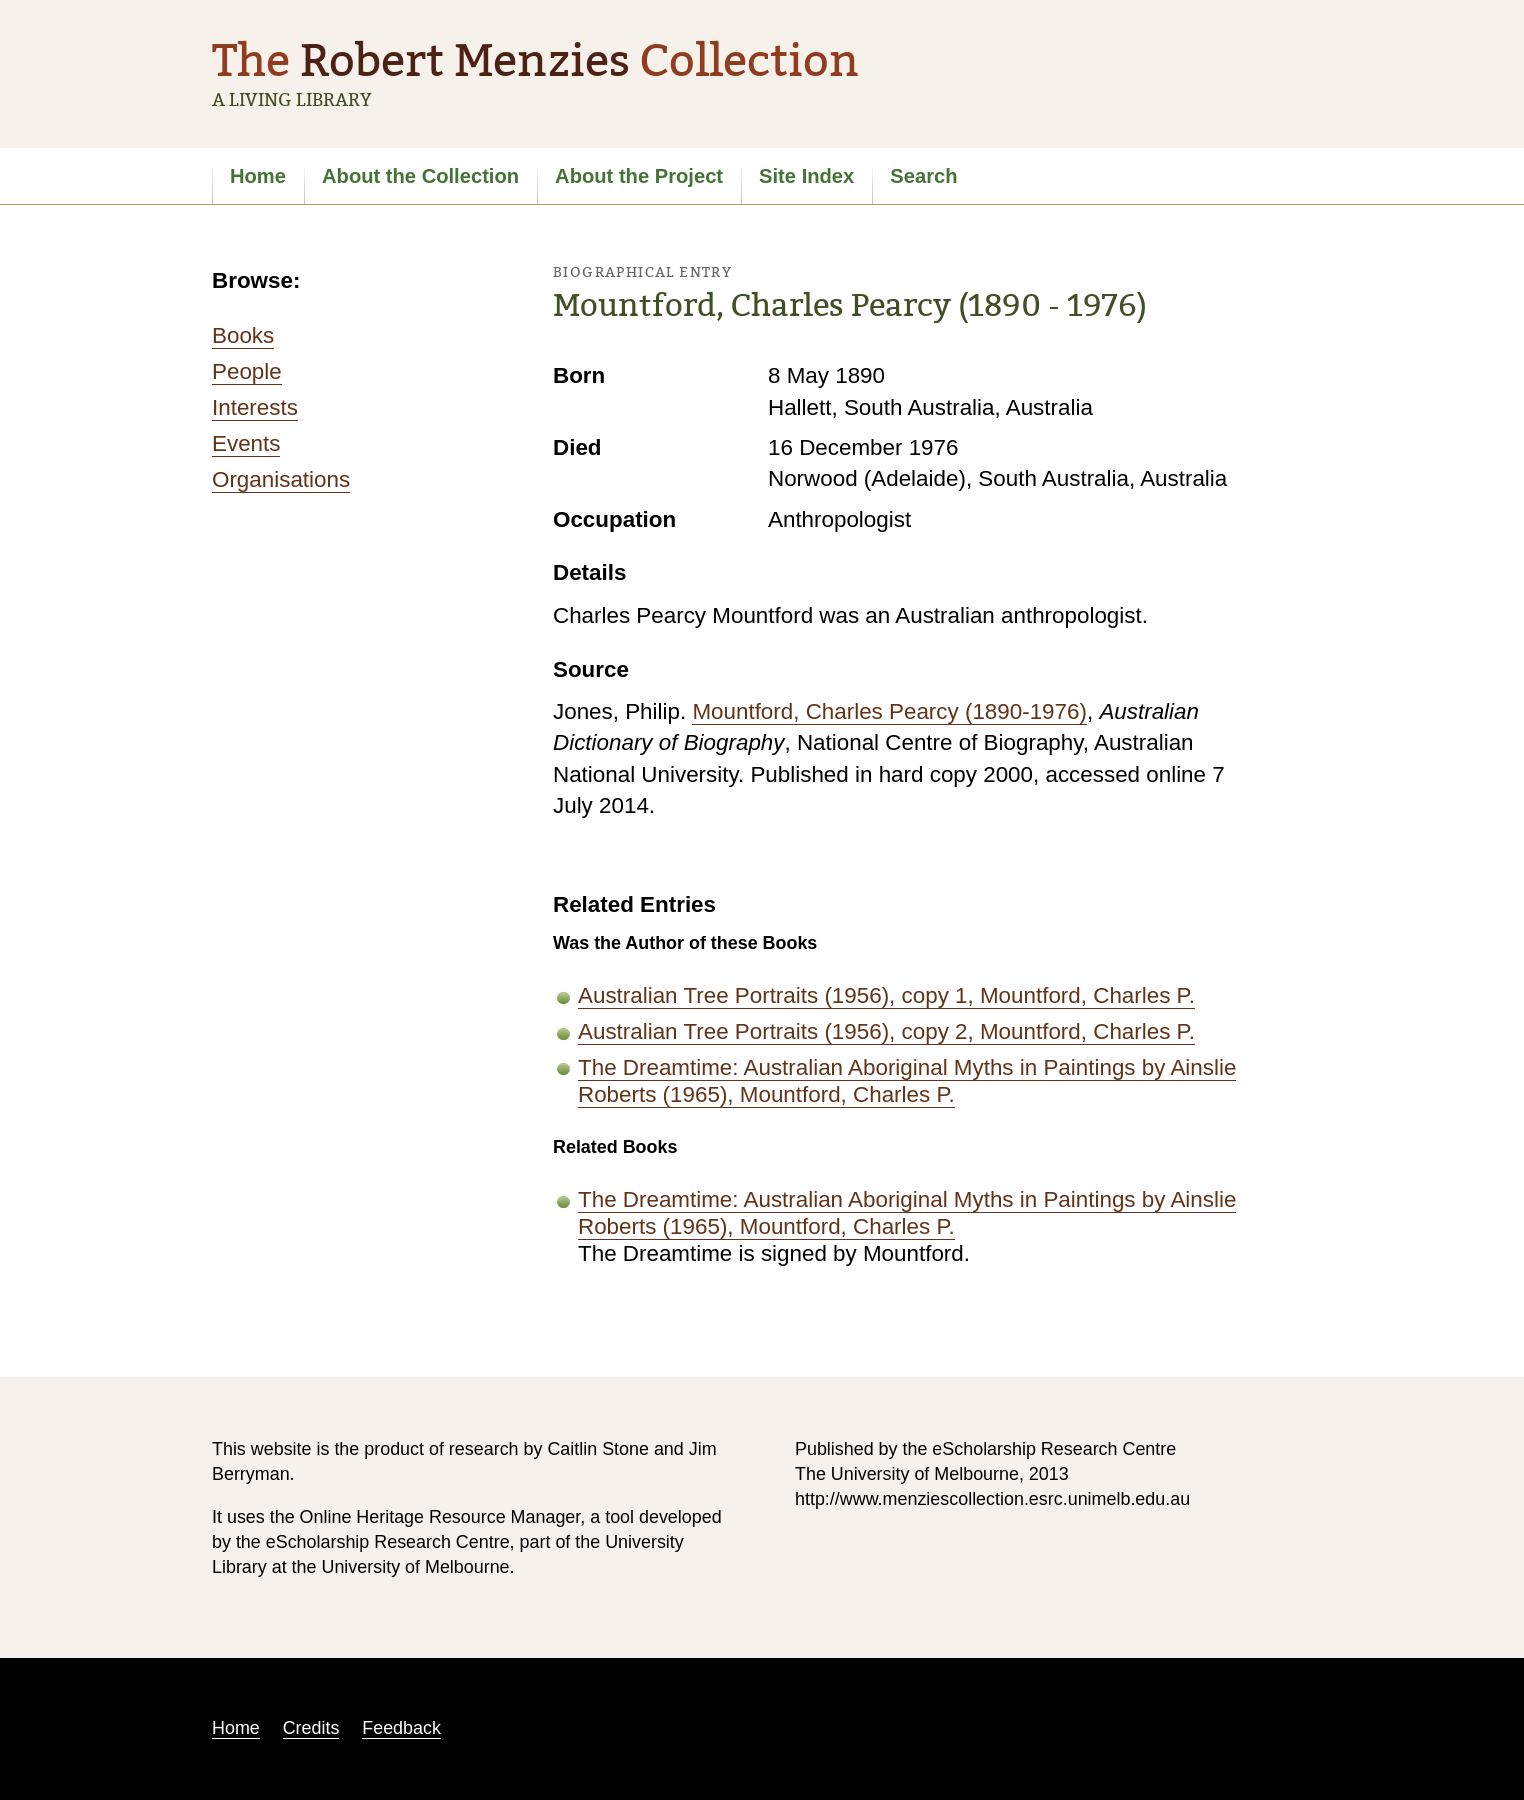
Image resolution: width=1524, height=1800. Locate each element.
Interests (255, 407)
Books (243, 335)
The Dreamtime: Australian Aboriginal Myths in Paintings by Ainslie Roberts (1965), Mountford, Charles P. (907, 1081)
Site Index (806, 176)
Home (258, 176)
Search (923, 176)
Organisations (281, 479)
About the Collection (420, 176)
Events (246, 443)
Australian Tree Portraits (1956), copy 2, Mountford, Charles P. (886, 1031)
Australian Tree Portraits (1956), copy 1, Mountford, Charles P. (886, 995)
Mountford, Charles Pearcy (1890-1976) (889, 711)
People (247, 371)
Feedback (401, 1728)
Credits (311, 1728)
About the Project (639, 176)
